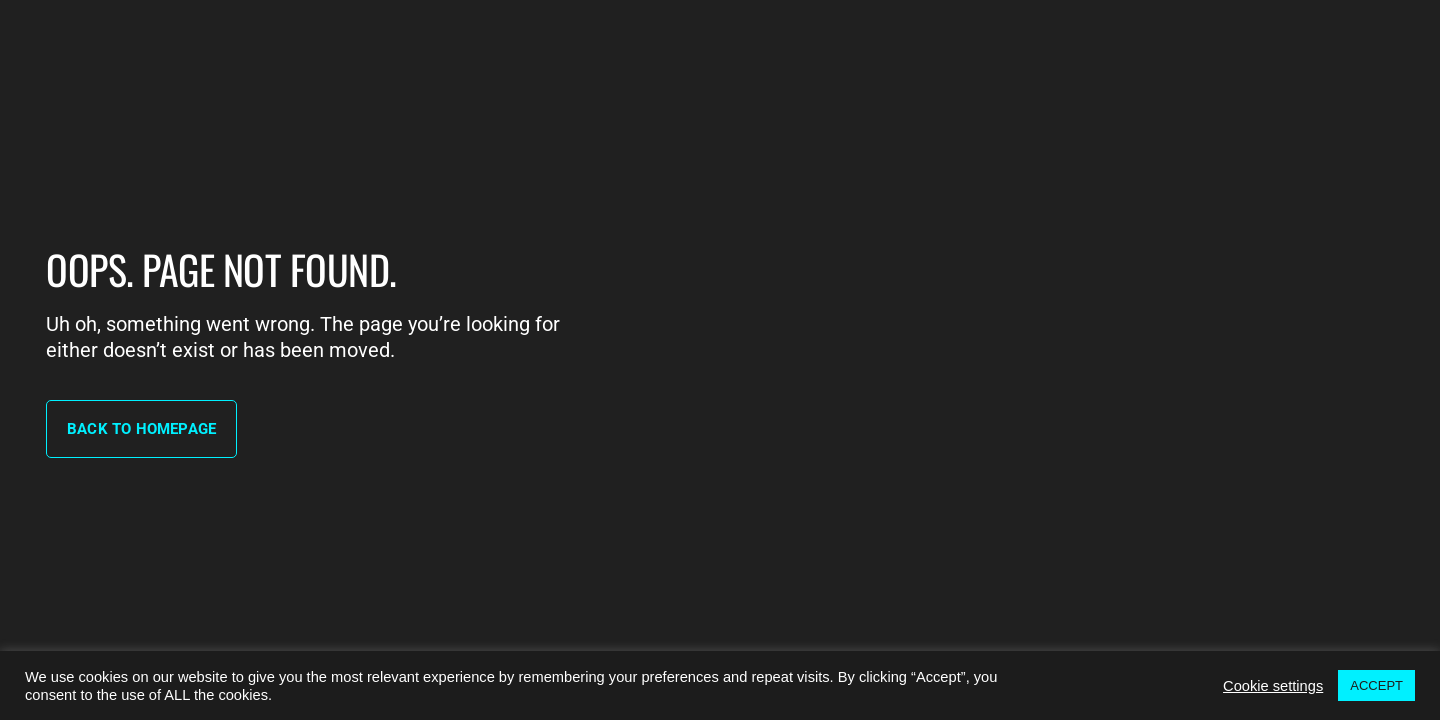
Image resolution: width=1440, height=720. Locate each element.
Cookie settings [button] (1273, 686)
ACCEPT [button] (1376, 685)
